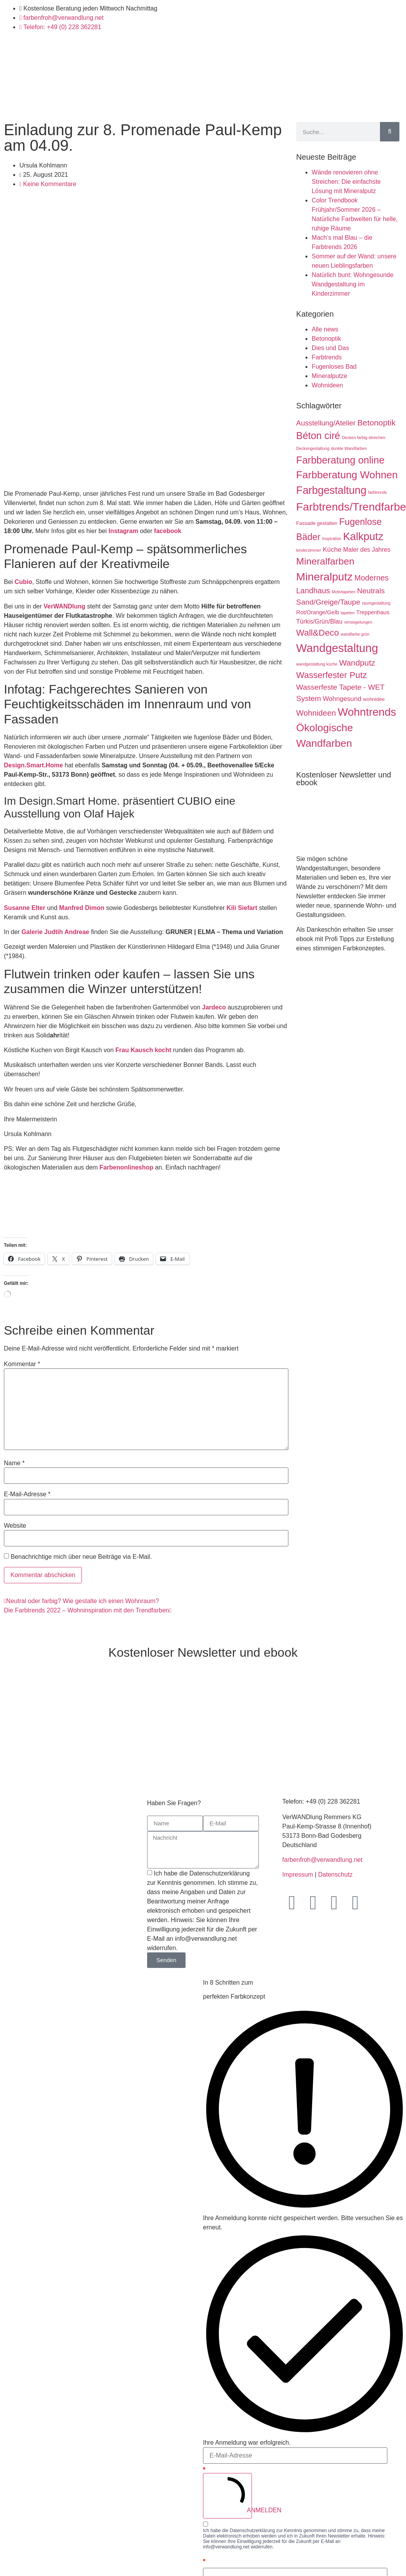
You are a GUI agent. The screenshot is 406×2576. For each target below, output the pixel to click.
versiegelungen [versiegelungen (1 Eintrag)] (358, 622)
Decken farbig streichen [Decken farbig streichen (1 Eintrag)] (363, 437)
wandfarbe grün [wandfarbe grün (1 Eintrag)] (355, 634)
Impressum (297, 1874)
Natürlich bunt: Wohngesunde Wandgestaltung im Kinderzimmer (353, 284)
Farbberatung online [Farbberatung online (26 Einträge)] (340, 460)
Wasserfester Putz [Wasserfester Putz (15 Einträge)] (331, 675)
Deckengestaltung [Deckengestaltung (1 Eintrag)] (312, 448)
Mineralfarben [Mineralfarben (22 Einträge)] (325, 561)
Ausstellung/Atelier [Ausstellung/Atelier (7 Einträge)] (326, 423)
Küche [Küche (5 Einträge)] (332, 549)
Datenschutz (335, 1874)
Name (14, 1463)
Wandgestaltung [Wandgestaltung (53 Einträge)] (337, 647)
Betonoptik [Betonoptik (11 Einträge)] (376, 422)
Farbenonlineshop (126, 1167)
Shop (187, 105)
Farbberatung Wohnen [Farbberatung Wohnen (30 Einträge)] (347, 475)
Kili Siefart (242, 908)
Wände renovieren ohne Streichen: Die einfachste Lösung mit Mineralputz (346, 181)
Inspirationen (278, 105)
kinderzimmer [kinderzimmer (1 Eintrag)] (308, 550)
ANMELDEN (231, 2495)
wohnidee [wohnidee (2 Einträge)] (374, 699)
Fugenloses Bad (334, 366)
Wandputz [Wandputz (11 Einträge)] (357, 662)
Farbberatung (227, 105)
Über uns (348, 105)
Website (15, 1526)
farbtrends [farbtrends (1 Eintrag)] (377, 492)
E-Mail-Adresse (27, 1494)
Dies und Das (330, 348)
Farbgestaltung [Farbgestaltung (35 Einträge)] (331, 490)
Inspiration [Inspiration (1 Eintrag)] (331, 538)
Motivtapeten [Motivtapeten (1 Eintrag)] (344, 591)
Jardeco (214, 1007)
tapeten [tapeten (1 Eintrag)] (348, 612)
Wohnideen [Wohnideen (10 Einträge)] (316, 713)
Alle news (325, 329)
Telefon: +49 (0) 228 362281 (321, 1801)
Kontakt (384, 105)
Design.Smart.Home (33, 765)
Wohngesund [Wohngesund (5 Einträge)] (342, 698)
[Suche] (389, 131)
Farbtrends (327, 357)
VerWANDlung (64, 606)
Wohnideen (327, 385)
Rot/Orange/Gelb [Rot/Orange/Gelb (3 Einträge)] (317, 612)
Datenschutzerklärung (252, 2530)
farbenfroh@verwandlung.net (322, 1859)
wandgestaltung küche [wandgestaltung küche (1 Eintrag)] (316, 664)
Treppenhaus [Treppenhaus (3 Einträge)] (372, 612)
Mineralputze (329, 376)
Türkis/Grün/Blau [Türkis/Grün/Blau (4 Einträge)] (319, 621)
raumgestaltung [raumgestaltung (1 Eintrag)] (376, 603)
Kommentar (22, 1364)
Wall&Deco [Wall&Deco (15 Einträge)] (317, 633)
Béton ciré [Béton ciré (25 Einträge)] (318, 435)
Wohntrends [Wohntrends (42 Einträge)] (367, 712)
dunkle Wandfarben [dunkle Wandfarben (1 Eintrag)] (349, 448)
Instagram (123, 531)
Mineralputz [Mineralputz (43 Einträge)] (324, 577)
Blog (316, 105)
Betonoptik (326, 338)
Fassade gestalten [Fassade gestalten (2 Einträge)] (316, 523)
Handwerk (153, 105)
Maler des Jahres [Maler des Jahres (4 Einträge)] (366, 549)
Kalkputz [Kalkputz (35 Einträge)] (363, 536)
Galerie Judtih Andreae (55, 932)
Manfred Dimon (81, 908)
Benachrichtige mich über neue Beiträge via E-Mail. (81, 1557)
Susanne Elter (24, 908)
